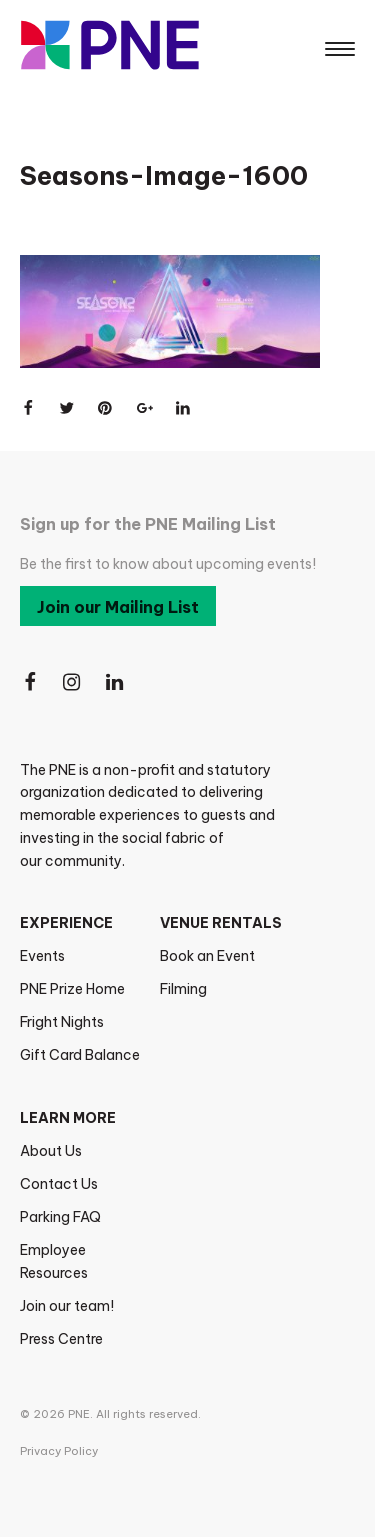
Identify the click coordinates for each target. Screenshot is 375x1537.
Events (42, 956)
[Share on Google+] (145, 408)
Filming (183, 989)
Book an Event (207, 956)
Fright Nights (62, 1022)
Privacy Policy (59, 1451)
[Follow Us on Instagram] (73, 682)
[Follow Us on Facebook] (30, 682)
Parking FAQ (60, 1217)
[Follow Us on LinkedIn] (116, 682)
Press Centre (61, 1339)
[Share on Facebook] (28, 408)
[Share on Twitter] (67, 408)
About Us (51, 1151)
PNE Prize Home (72, 989)
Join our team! (67, 1306)
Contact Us (59, 1184)
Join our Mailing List (118, 607)
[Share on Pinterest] (106, 408)
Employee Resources (54, 1261)
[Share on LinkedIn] (184, 408)
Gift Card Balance (80, 1055)
